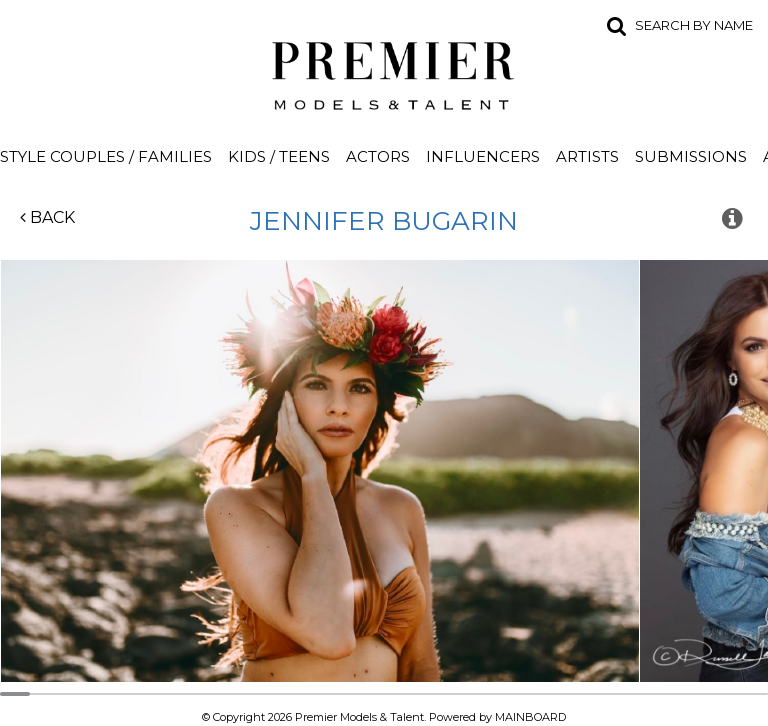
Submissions (691, 156)
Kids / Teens (279, 156)
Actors (378, 156)
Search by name (694, 25)
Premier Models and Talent (384, 72)
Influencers (483, 156)
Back (47, 217)
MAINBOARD (530, 717)
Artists (587, 156)
